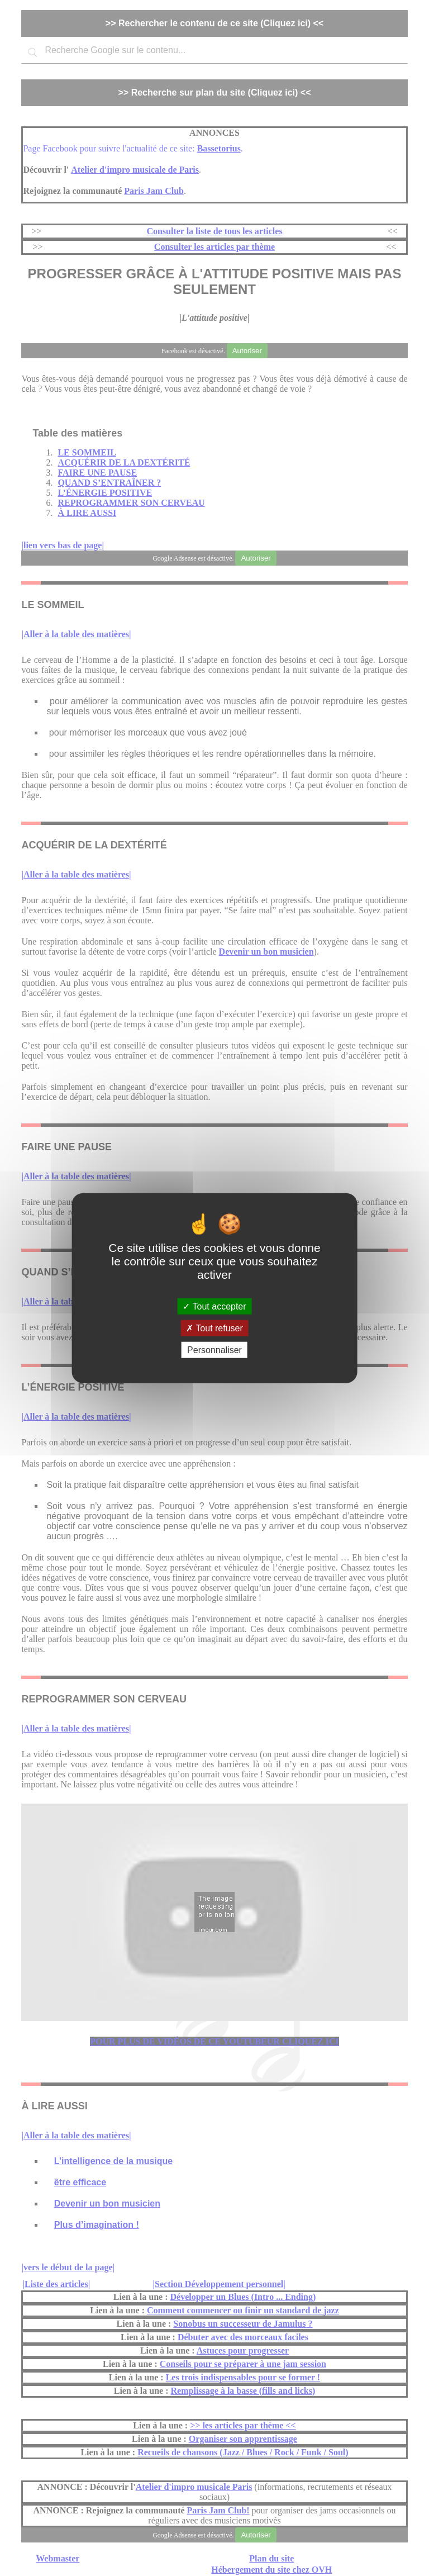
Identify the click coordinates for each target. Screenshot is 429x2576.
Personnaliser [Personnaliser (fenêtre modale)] (214, 1350)
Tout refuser (214, 1327)
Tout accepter (214, 1306)
